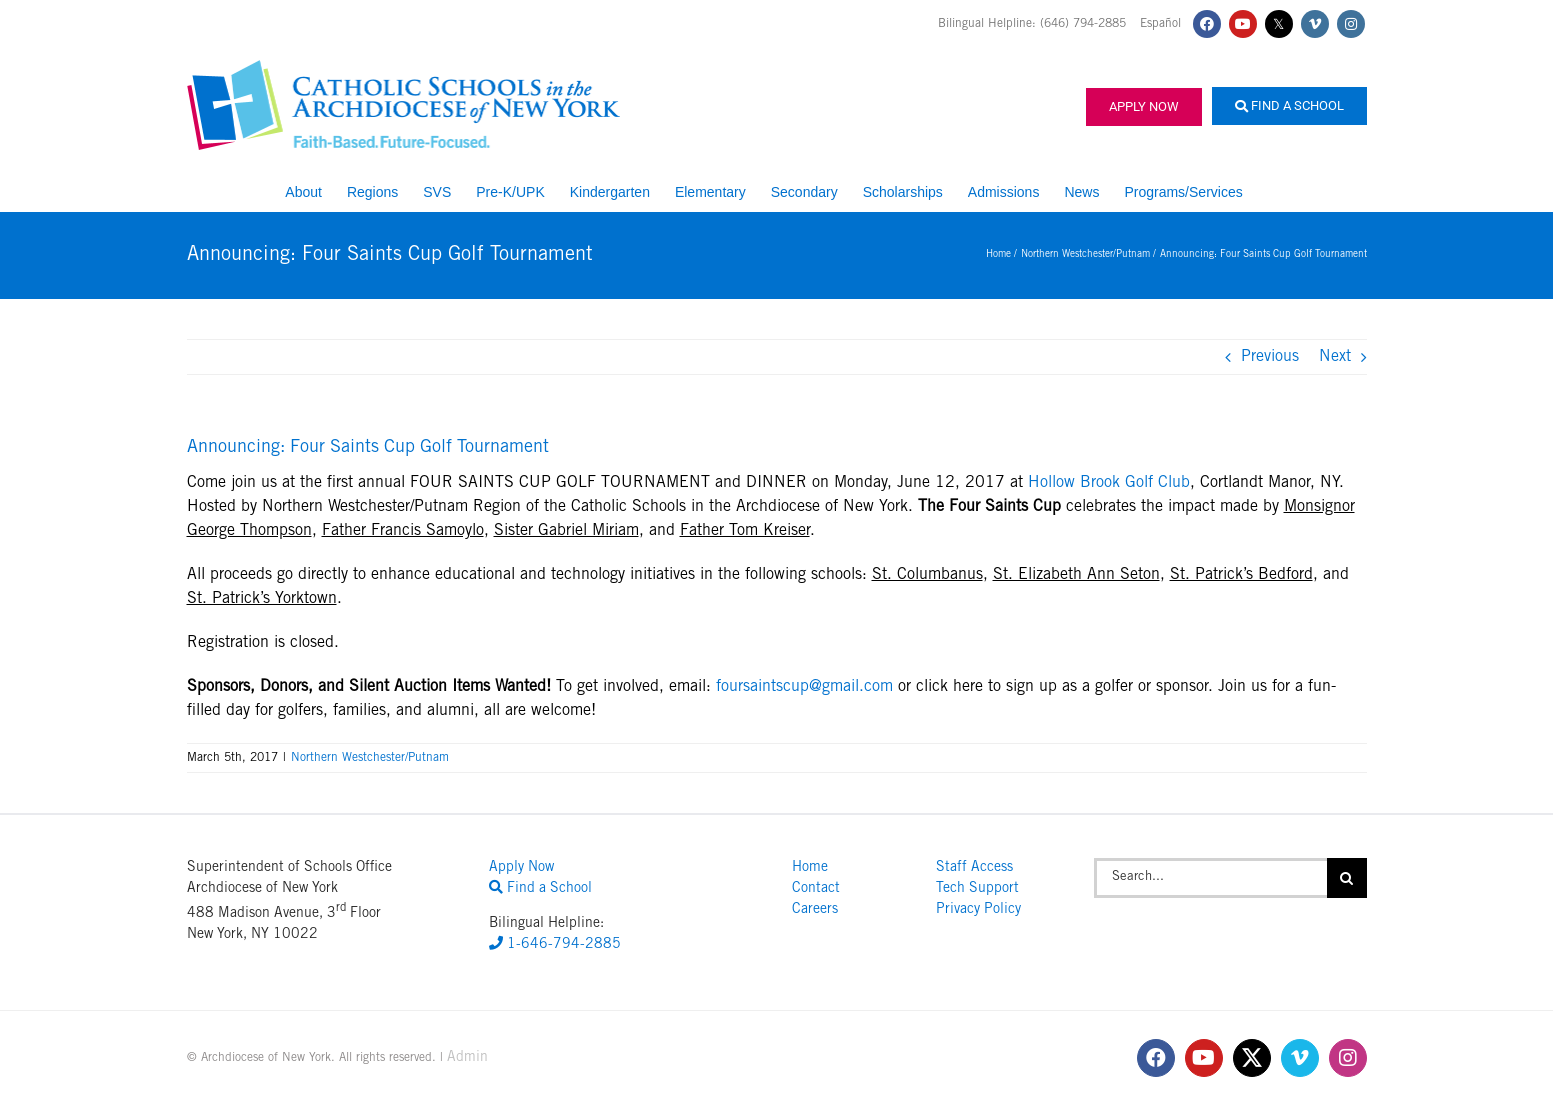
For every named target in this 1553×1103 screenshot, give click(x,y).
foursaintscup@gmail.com (804, 687)
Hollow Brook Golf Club (1109, 483)
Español (1160, 24)
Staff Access (974, 868)
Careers (815, 910)
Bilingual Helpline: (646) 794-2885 (1034, 24)
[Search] (1347, 878)
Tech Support (977, 889)
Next (1335, 357)
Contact (816, 889)
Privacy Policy (978, 910)
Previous (1270, 357)
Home (810, 868)
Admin (467, 1058)
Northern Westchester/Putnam (370, 758)
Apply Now (1144, 106)
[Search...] (1210, 878)
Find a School (1289, 105)
